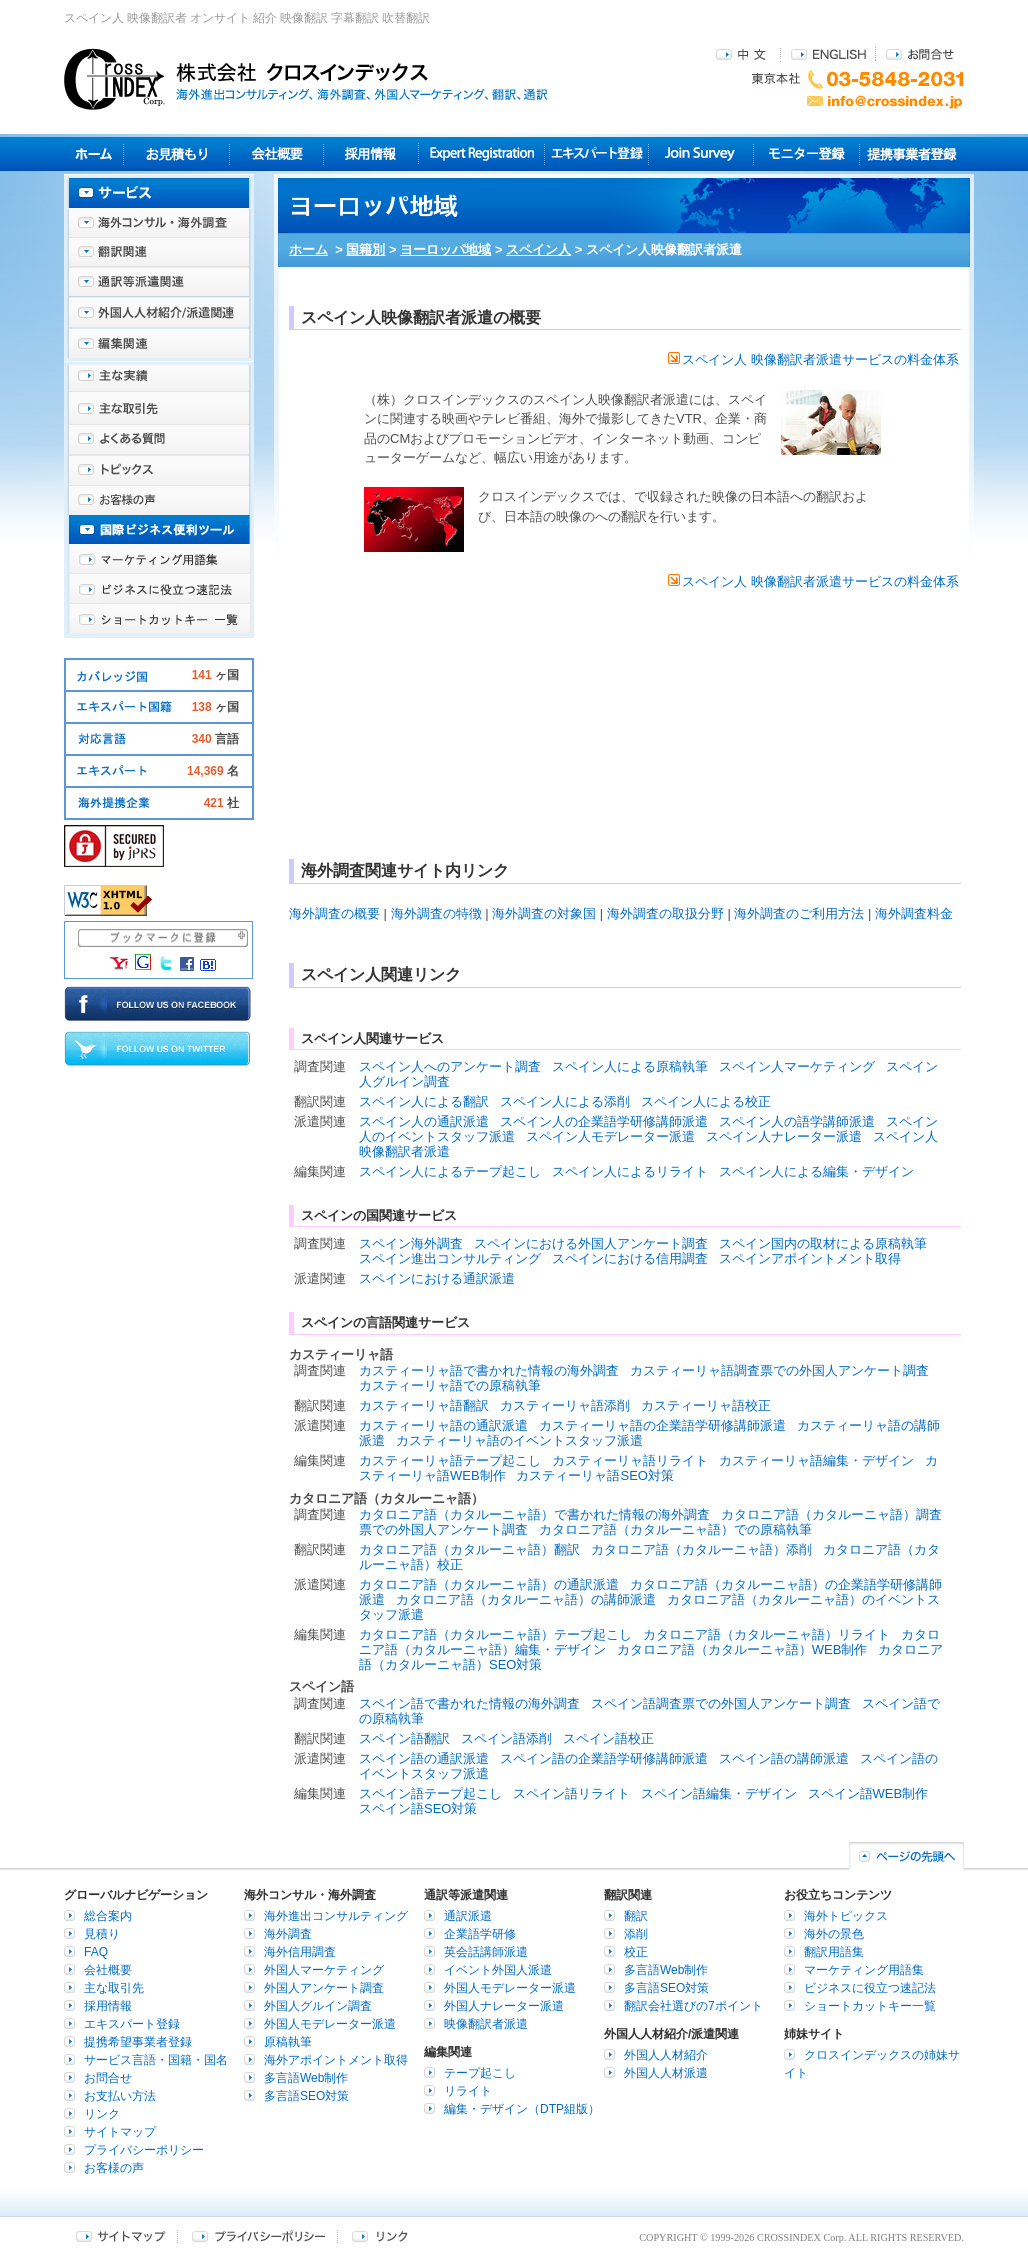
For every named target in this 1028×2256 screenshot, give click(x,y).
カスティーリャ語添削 (565, 1405)
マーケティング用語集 (159, 560)
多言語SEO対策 (306, 2096)
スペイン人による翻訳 (424, 1101)
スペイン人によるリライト (630, 1171)
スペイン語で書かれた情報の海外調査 (469, 1703)
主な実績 (159, 380)
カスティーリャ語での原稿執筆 (450, 1385)
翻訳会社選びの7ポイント (693, 2006)
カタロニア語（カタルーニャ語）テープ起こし (495, 1634)
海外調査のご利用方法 (799, 913)
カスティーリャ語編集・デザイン (816, 1460)
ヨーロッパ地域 (445, 249)
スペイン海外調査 (411, 1243)
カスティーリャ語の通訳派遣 (443, 1425)
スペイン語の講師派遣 (784, 1758)
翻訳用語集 (834, 1952)
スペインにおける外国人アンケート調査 (591, 1243)
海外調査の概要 (334, 913)
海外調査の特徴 (436, 913)
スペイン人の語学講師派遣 (797, 1121)
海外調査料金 (914, 913)
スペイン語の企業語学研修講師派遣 (604, 1758)
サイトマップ (120, 2132)
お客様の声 (159, 500)
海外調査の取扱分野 (665, 913)
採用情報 (371, 153)
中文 (743, 53)
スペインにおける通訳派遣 (437, 1278)
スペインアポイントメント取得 (810, 1258)
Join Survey (701, 153)
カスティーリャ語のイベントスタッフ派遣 (519, 1440)
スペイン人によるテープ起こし (450, 1171)
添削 (636, 1934)
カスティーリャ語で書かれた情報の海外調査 (489, 1370)
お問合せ (920, 53)
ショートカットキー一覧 (159, 620)
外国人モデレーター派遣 (330, 2024)
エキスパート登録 (596, 153)
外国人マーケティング (324, 1970)
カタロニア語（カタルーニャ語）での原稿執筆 (675, 1529)
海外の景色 (834, 1934)
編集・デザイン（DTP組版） (522, 2109)
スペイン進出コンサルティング (450, 1258)
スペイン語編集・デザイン (719, 1793)
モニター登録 (806, 153)
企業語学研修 (480, 1934)
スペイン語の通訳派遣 (424, 1758)
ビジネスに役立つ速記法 (159, 590)
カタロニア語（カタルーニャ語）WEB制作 (742, 1649)
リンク (102, 2114)
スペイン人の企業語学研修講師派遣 (604, 1121)
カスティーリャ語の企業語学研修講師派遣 (662, 1425)
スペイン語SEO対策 (418, 1808)
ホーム (308, 249)
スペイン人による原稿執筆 (630, 1066)
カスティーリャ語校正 (706, 1405)
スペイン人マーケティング (797, 1066)
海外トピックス (159, 470)
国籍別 (365, 249)
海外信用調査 (300, 1952)
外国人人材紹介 (666, 2055)
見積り (176, 153)
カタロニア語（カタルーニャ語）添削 (701, 1549)
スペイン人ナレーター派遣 (784, 1136)
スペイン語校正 (608, 1738)
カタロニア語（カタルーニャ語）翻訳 (469, 1549)
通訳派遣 (468, 1916)
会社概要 (276, 153)
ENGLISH (828, 53)
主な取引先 (159, 410)
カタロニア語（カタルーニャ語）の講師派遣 (526, 1599)
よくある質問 (159, 440)
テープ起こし (480, 2073)
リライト (468, 2091)
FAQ (96, 1952)
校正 (636, 1952)
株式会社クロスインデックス (306, 79)
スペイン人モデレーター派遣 (610, 1136)
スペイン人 (538, 249)
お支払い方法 (120, 2096)
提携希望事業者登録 (138, 2042)
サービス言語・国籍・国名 (156, 2060)
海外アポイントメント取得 (336, 2060)
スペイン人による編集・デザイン (816, 1171)
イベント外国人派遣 (498, 1970)
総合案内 (108, 1916)
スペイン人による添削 (565, 1101)
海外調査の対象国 (544, 913)
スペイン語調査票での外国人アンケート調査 (721, 1703)
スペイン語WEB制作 (868, 1793)
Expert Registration (481, 153)
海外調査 (288, 1934)
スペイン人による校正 (706, 1101)
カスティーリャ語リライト (630, 1460)
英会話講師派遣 (486, 1952)
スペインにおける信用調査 (630, 1258)
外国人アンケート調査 (324, 1988)
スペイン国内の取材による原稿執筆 (823, 1243)
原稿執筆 (288, 2042)
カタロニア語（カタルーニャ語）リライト (766, 1634)
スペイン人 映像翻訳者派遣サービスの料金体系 (813, 359)
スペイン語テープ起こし (430, 1793)
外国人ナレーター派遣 (504, 2006)
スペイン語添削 (506, 1738)
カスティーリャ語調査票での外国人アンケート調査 (779, 1370)
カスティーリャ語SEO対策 (594, 1475)
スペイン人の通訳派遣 (424, 1121)
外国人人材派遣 (666, 2073)
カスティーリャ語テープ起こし (450, 1460)
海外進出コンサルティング (336, 1916)
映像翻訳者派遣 (486, 2024)
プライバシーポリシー (144, 2150)
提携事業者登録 (911, 153)
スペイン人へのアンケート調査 (450, 1066)
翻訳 (636, 1916)
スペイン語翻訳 (404, 1738)
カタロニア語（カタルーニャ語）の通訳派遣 (489, 1584)
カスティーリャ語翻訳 (424, 1405)
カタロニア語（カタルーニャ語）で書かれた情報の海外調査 (534, 1514)
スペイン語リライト (571, 1793)
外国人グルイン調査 (318, 2006)
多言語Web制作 (306, 2078)
